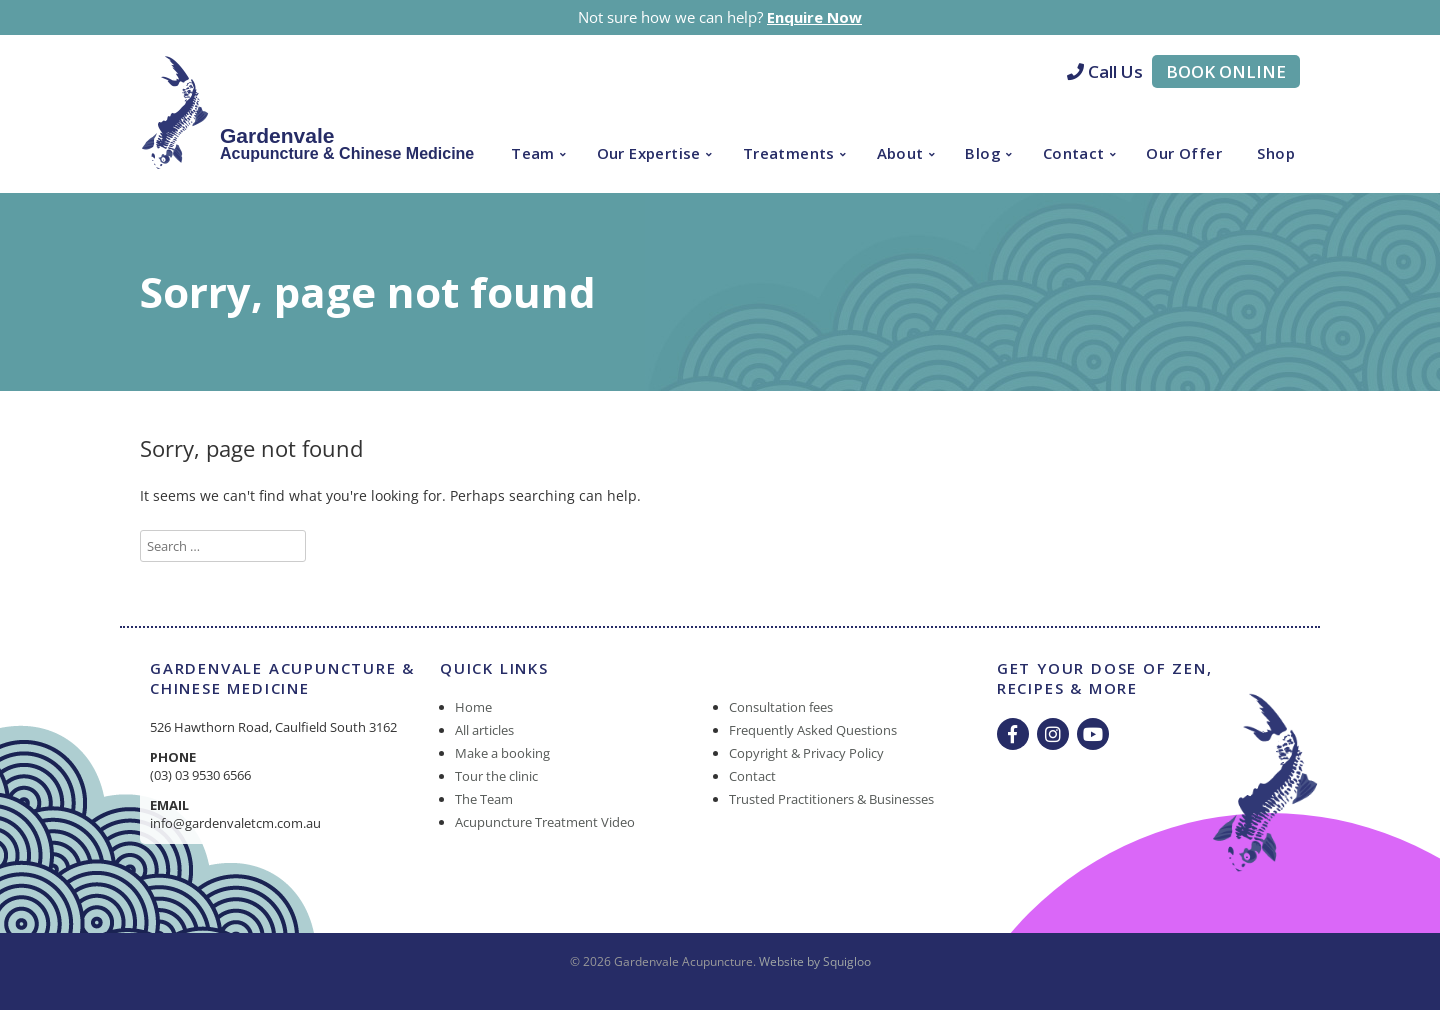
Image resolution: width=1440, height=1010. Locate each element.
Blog (983, 153)
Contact (1074, 153)
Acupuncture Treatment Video (545, 822)
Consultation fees (781, 707)
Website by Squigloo (815, 961)
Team (533, 153)
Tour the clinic (496, 776)
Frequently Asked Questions (813, 730)
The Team (484, 799)
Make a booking (502, 753)
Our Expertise (649, 153)
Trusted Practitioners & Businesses (831, 799)
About (900, 153)
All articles (484, 730)
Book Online (1226, 71)
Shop (1276, 153)
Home (473, 707)
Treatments (789, 153)
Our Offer (1184, 153)
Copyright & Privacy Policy (806, 753)
